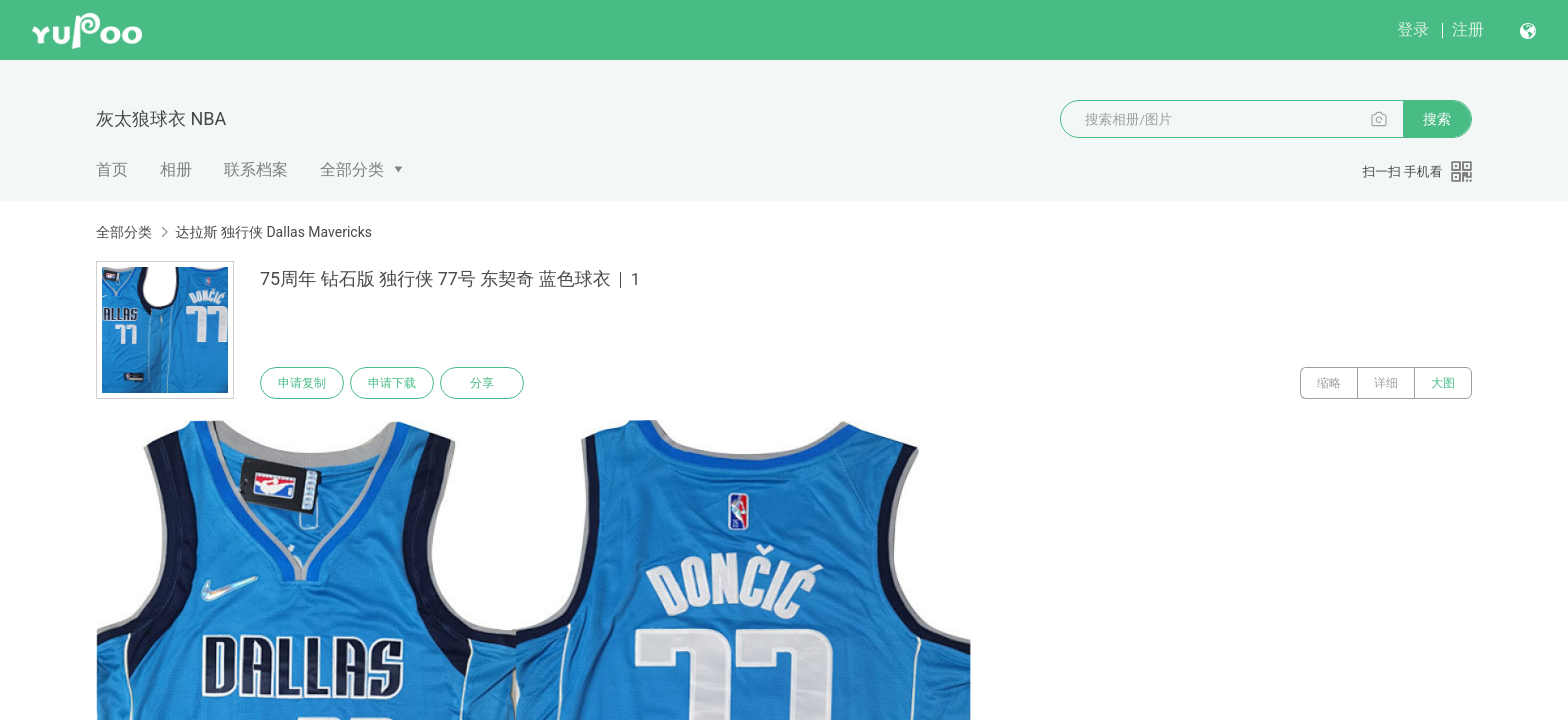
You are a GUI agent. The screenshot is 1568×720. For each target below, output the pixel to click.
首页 (112, 169)
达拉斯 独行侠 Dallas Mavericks (273, 232)
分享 (482, 383)
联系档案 (256, 169)
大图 (1443, 383)
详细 (1386, 383)
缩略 (1329, 383)
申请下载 (392, 383)
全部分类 (352, 169)
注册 (1468, 29)
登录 (1413, 29)
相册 (176, 169)
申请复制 (302, 383)
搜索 (1437, 119)
